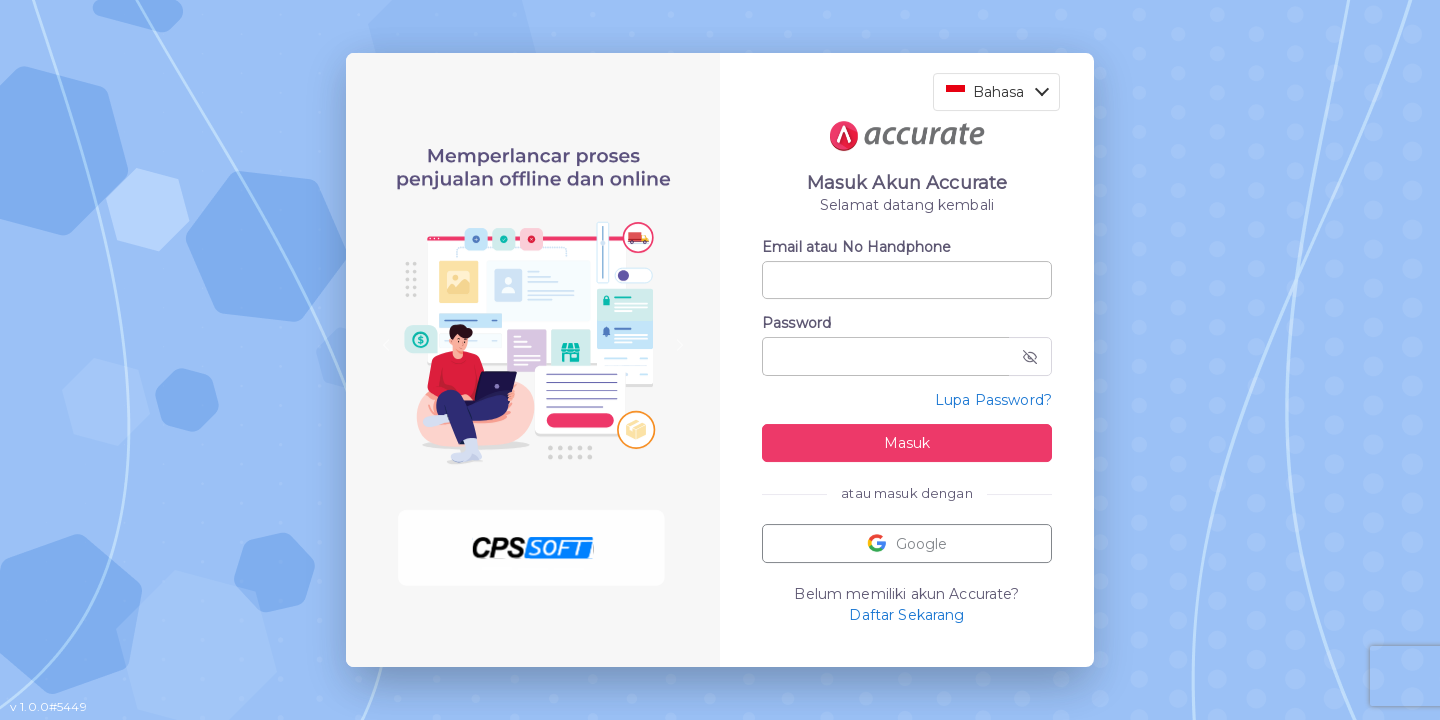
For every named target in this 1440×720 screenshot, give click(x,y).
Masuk (907, 443)
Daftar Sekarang (906, 615)
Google (907, 543)
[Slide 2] (533, 569)
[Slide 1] (497, 569)
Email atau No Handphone (856, 247)
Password (796, 323)
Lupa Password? (993, 400)
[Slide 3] (569, 569)
